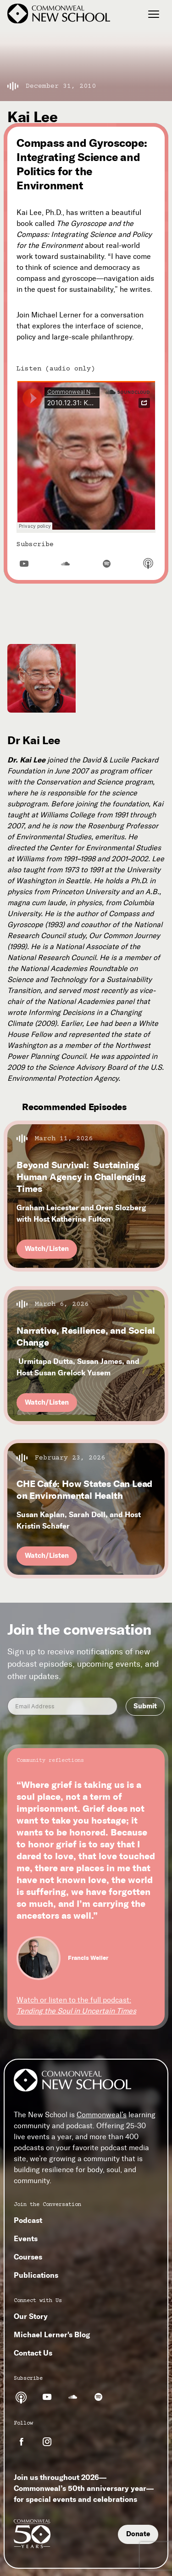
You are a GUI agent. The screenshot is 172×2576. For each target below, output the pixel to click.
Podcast (28, 2220)
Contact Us (33, 2352)
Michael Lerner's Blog (52, 2334)
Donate (138, 2534)
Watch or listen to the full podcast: (76, 2005)
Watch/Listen (47, 1249)
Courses (28, 2256)
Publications (36, 2275)
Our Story (31, 2316)
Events (26, 2238)
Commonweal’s (102, 2114)
